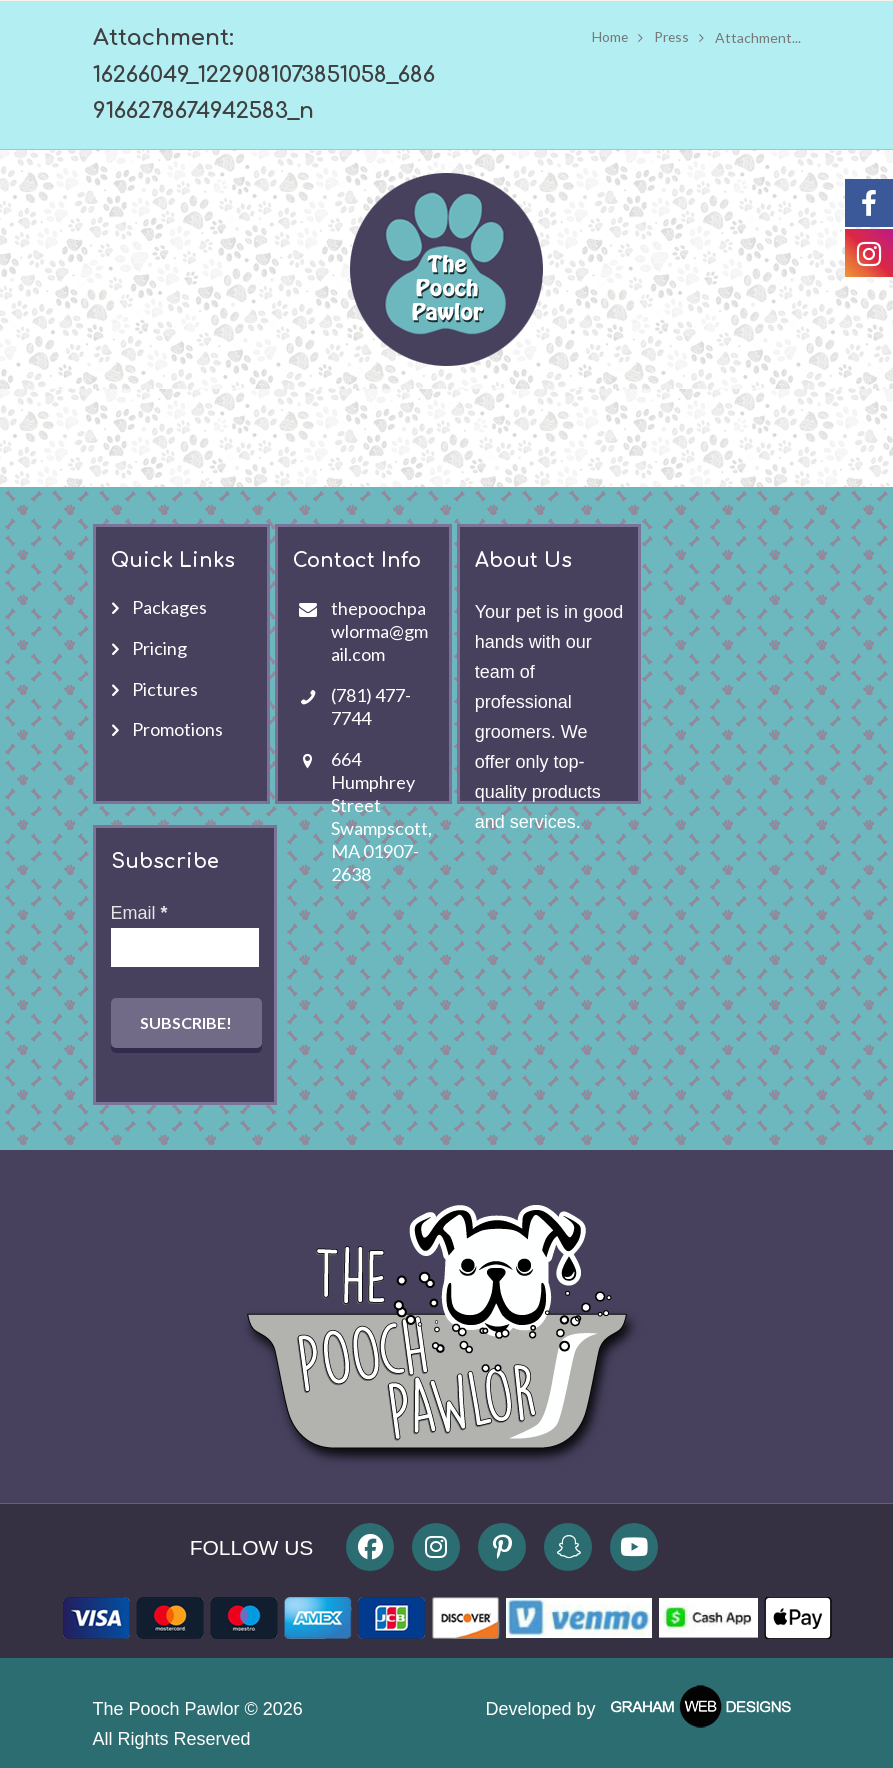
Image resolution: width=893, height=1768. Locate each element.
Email (139, 913)
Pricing (159, 648)
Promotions (177, 729)
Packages (169, 607)
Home (608, 37)
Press (671, 37)
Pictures (165, 689)
